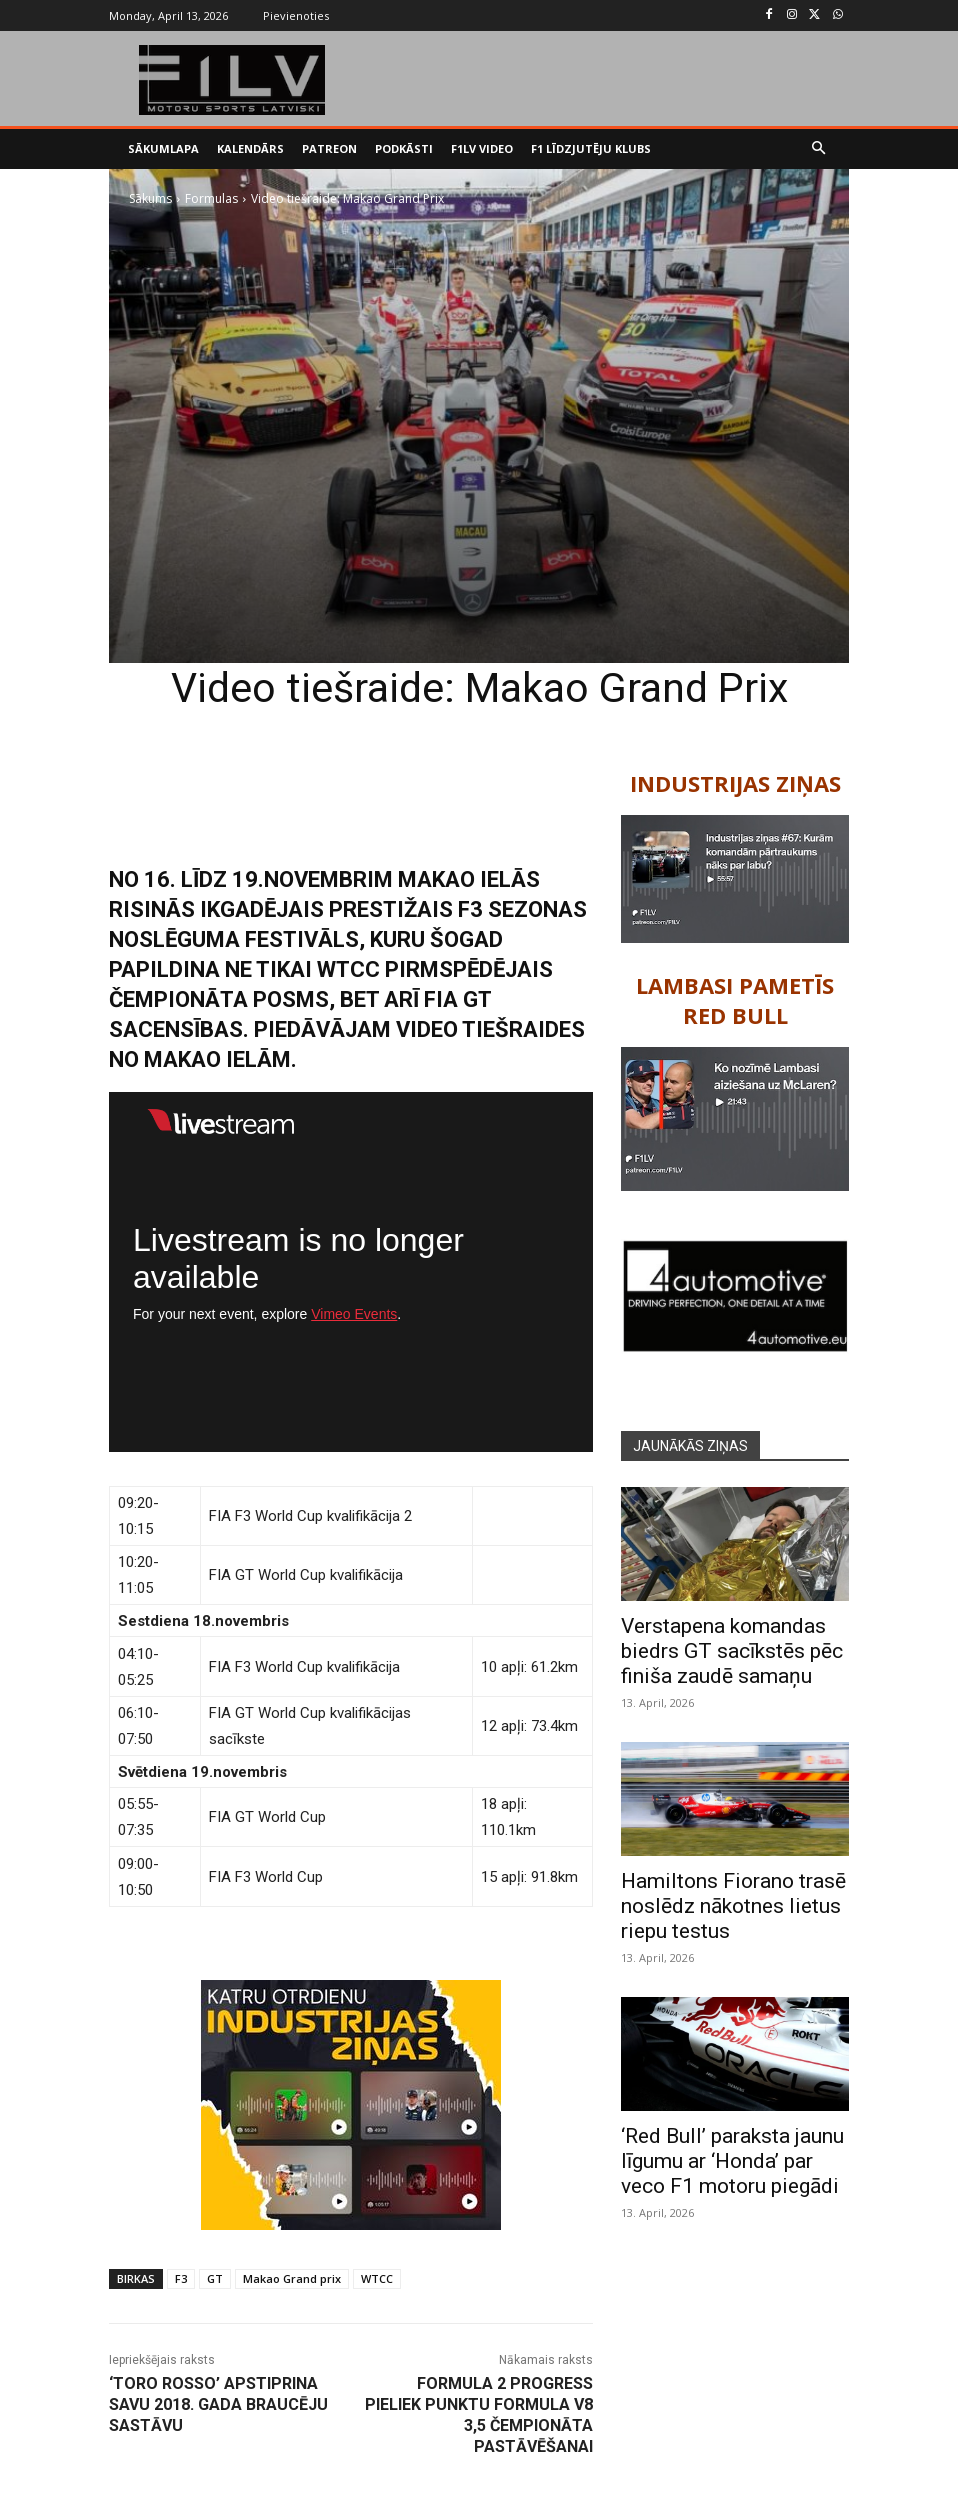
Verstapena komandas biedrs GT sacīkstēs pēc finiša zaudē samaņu (732, 1651)
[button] (819, 149)
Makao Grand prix (292, 2278)
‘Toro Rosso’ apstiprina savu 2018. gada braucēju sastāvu (218, 2404)
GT (215, 2278)
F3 (181, 2278)
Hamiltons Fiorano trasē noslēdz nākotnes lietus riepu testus (733, 1906)
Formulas (211, 198)
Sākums (150, 198)
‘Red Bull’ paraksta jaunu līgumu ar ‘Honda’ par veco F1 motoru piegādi (732, 2161)
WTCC (377, 2278)
